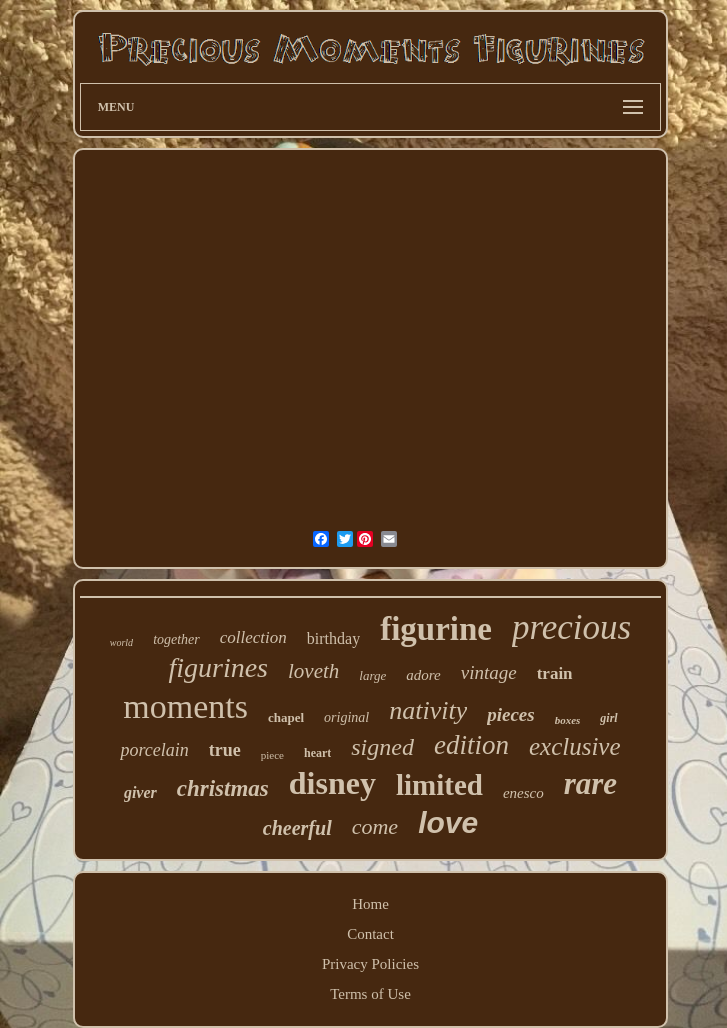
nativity (428, 710)
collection (253, 637)
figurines (218, 667)
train (555, 673)
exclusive (575, 746)
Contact (370, 934)
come (375, 826)
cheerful (297, 828)
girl (608, 718)
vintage (489, 672)
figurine (436, 629)
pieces (510, 714)
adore (423, 675)
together (176, 639)
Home (370, 904)
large (372, 675)
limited (439, 785)
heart (317, 753)
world (121, 642)
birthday (333, 638)
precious (571, 627)
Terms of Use (370, 994)
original (346, 717)
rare (590, 783)
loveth (313, 671)
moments (185, 706)
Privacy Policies (370, 964)
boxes (568, 720)
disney (332, 783)
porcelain (154, 750)
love (448, 822)
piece (272, 755)
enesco (523, 793)
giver (140, 792)
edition (471, 745)
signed (382, 747)
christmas (223, 788)
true (225, 750)
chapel (286, 717)
